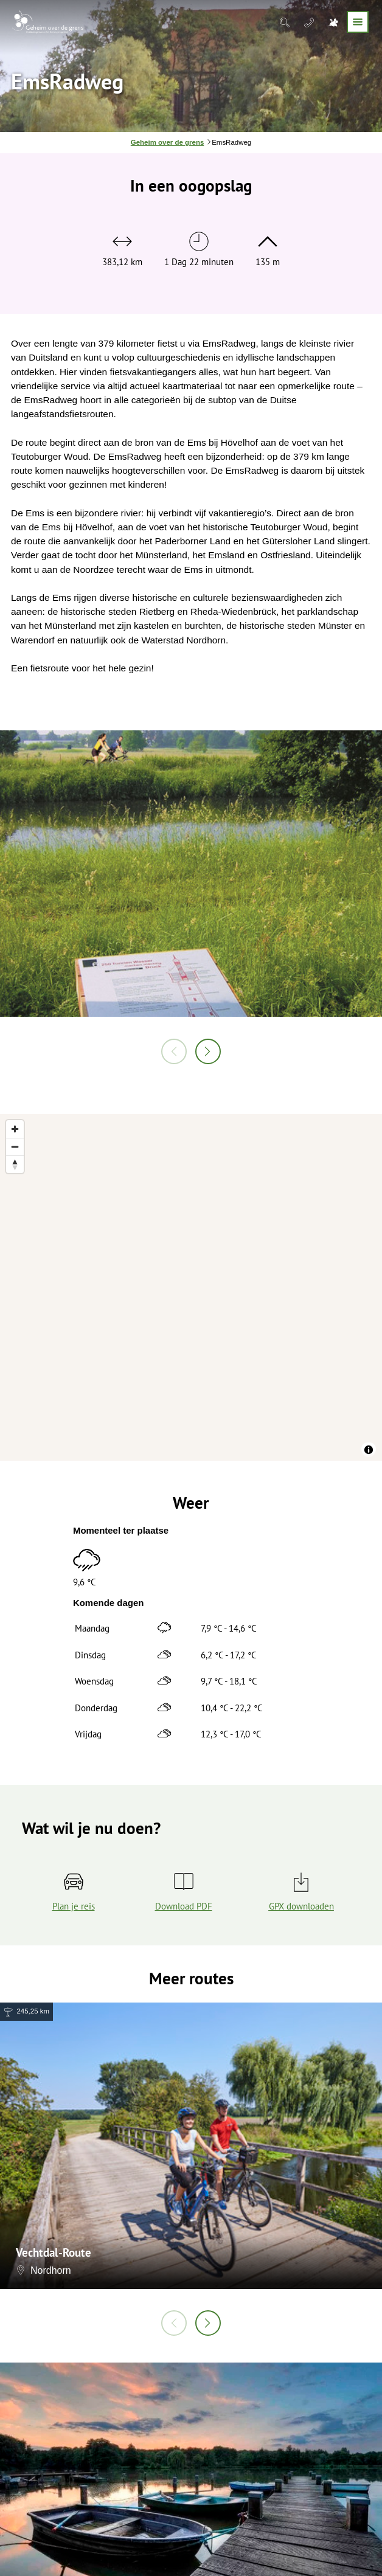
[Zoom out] (15, 1146)
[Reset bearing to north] (15, 1164)
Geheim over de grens (167, 142)
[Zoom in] (15, 1129)
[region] (191, 1287)
